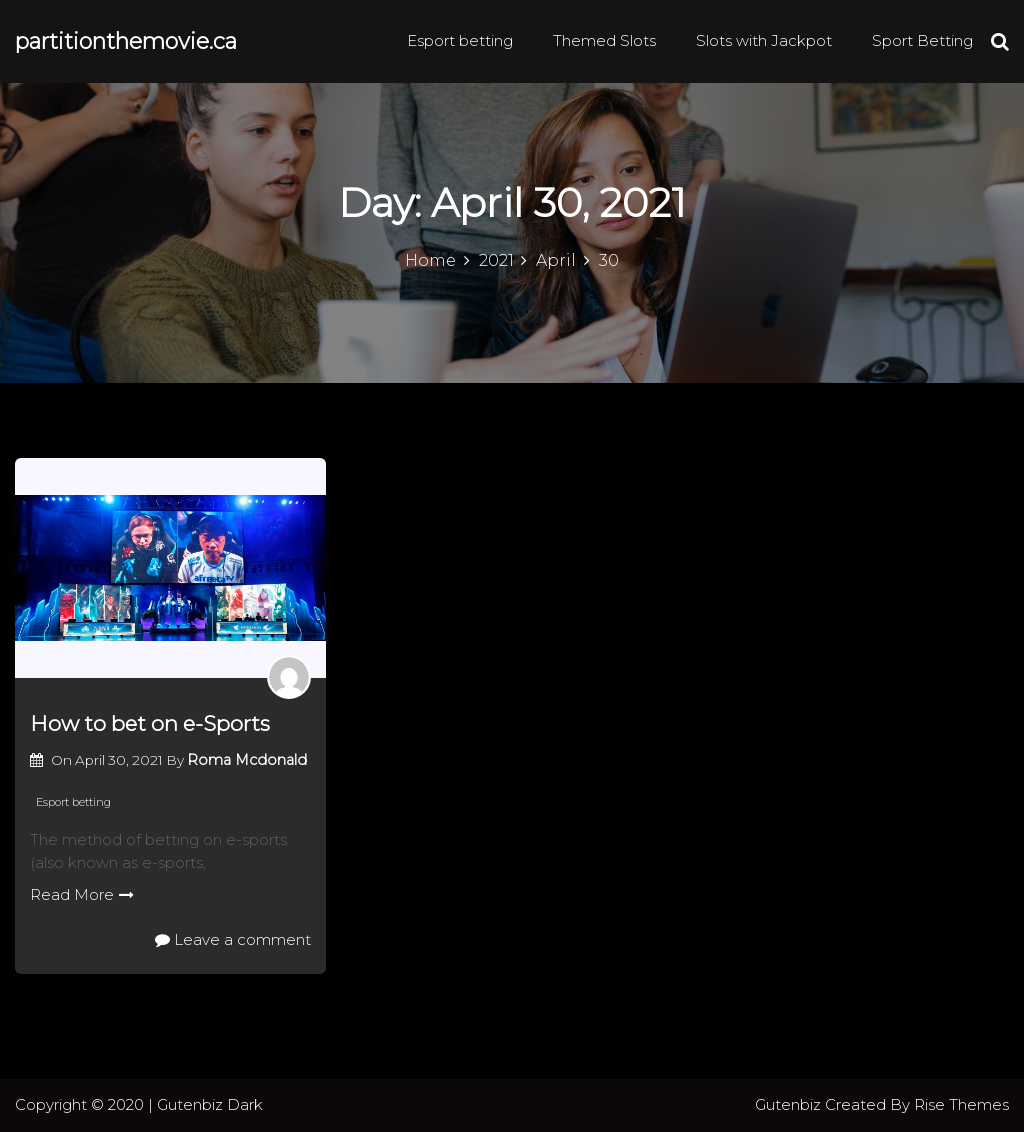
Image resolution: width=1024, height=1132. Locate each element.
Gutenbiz (790, 1104)
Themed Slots (604, 40)
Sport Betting (922, 40)
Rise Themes (961, 1104)
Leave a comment (233, 939)
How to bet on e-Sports (150, 723)
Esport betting (460, 40)
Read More (82, 894)
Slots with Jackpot (764, 40)
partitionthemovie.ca (126, 41)
